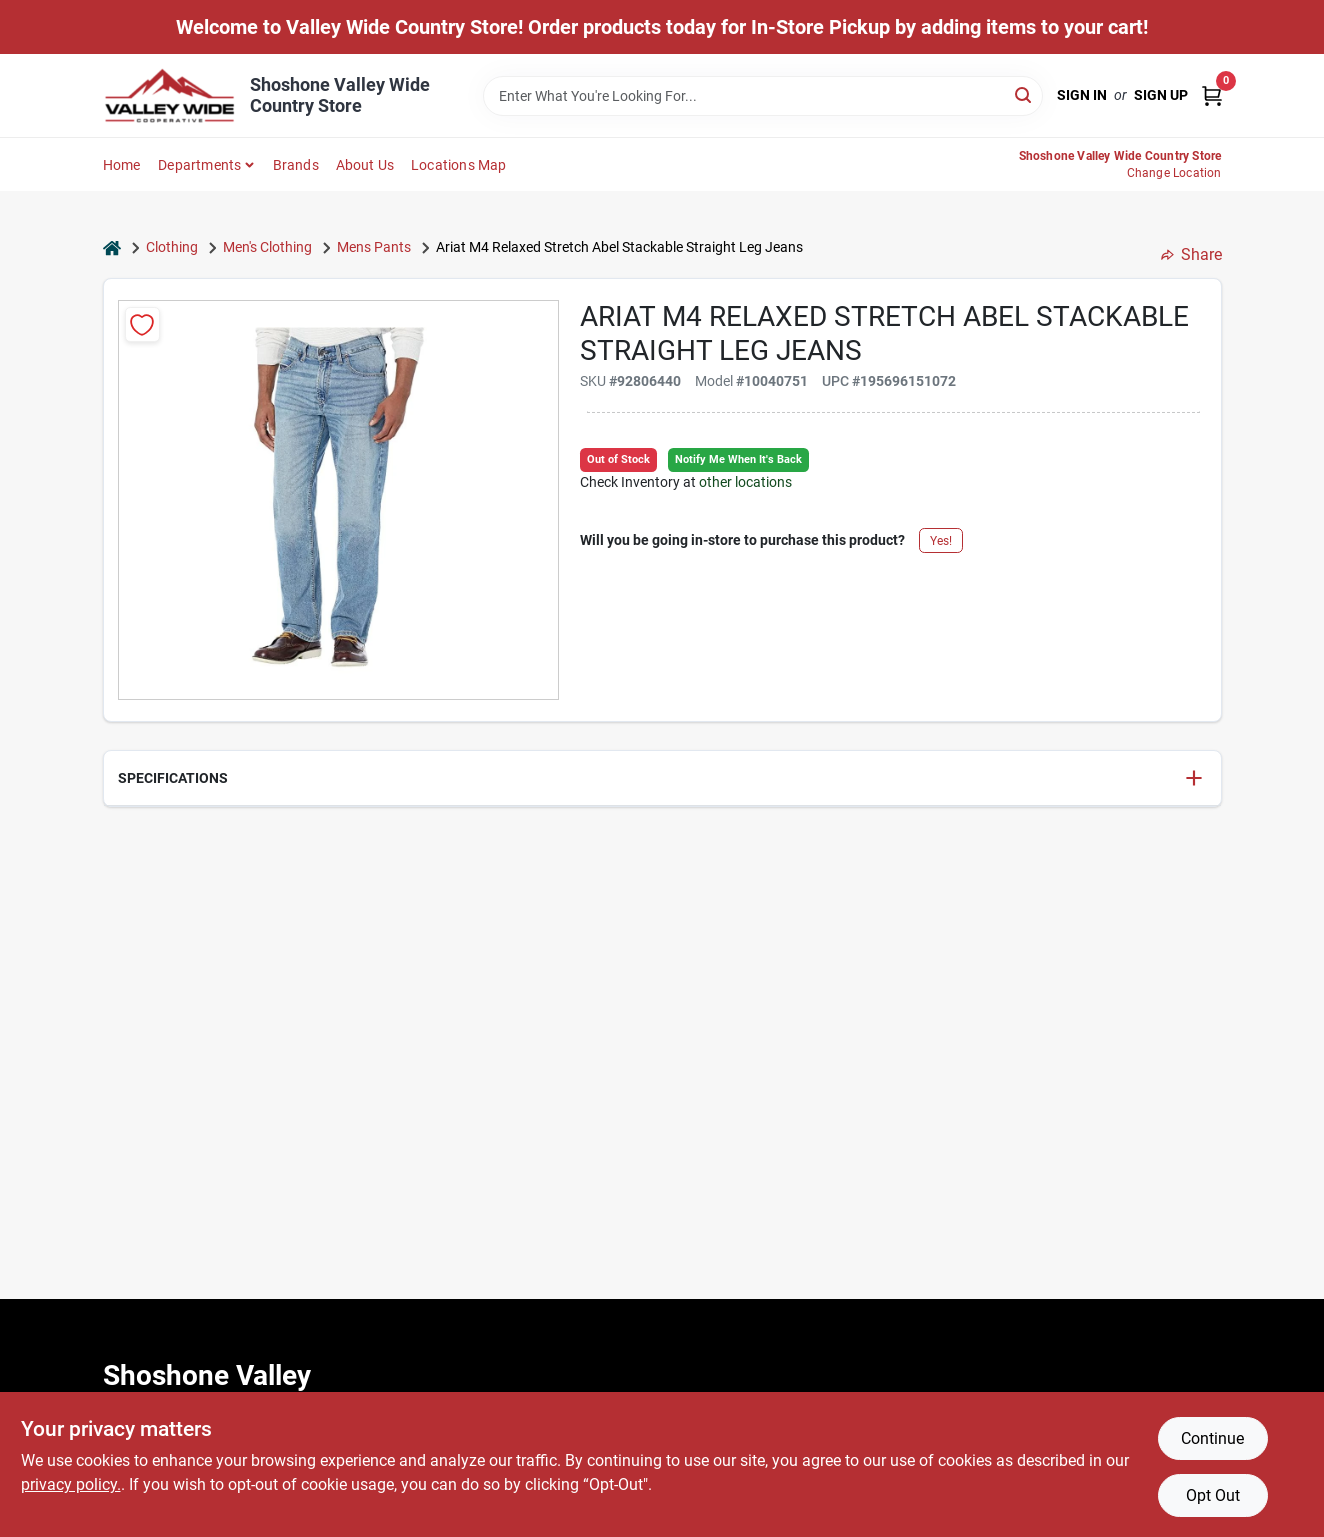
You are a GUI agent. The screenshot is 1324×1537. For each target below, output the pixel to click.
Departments (199, 165)
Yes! (941, 541)
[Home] (112, 247)
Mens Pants (374, 247)
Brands (296, 165)
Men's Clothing (267, 247)
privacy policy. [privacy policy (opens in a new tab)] (71, 1484)
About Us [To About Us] (365, 165)
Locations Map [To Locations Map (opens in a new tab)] (459, 165)
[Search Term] (763, 96)
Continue (1212, 1438)
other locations (745, 482)
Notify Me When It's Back (738, 459)
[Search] (1024, 94)
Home (122, 165)
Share (1191, 254)
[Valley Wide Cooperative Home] (169, 95)
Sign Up (1161, 95)
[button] (662, 778)
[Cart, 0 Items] (1212, 95)
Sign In (1082, 95)
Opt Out (1213, 1495)
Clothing (172, 247)
